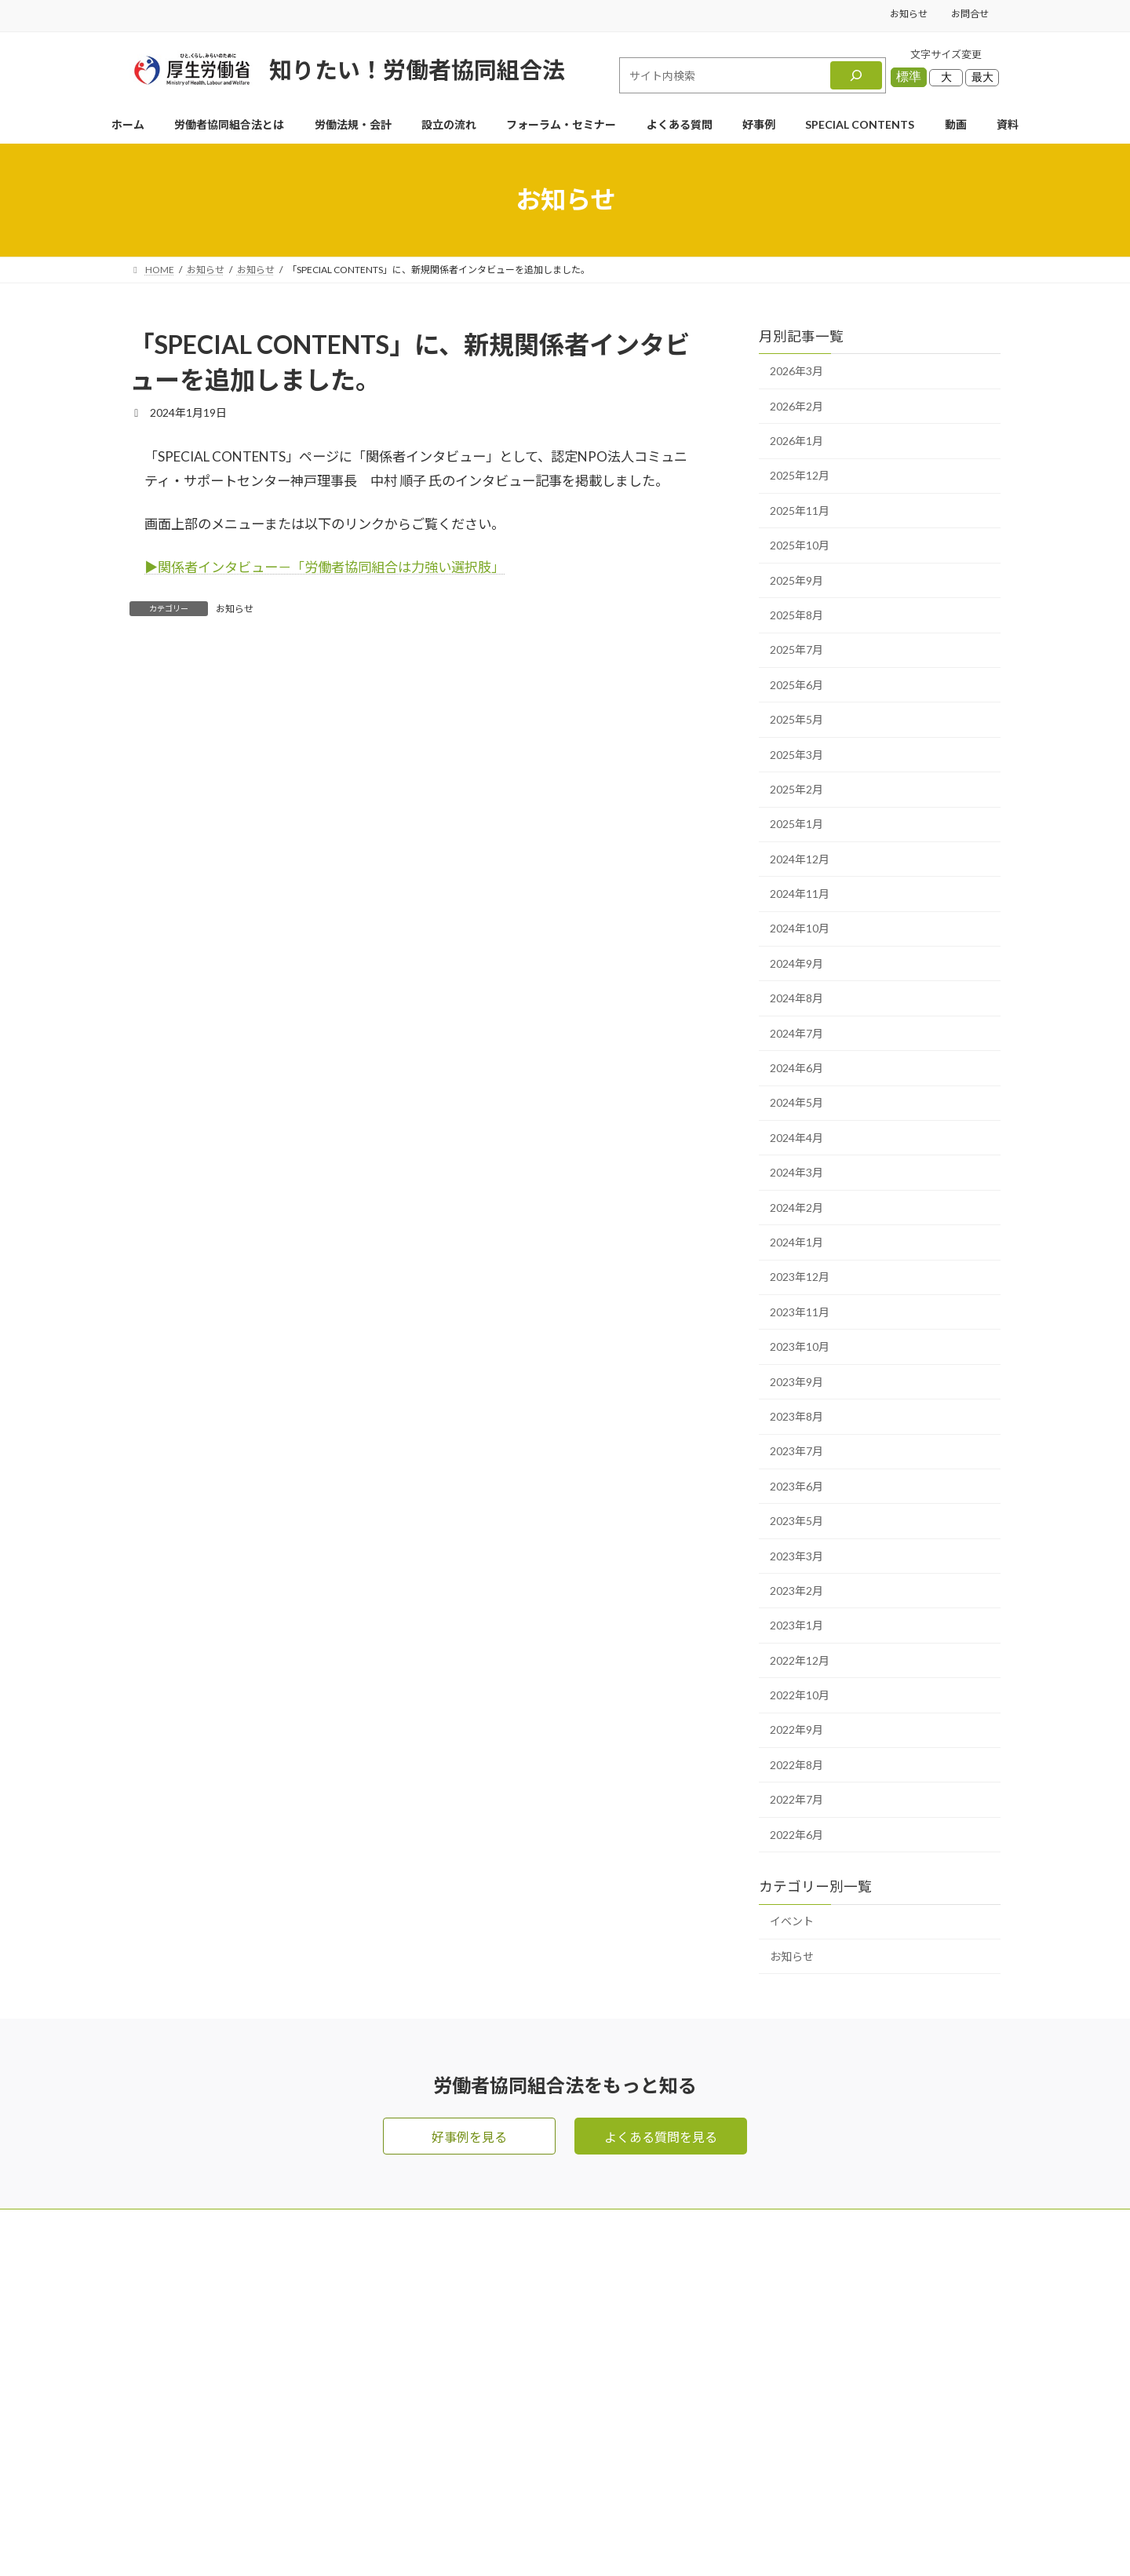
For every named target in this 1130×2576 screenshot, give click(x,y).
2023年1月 (796, 1625)
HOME (575, 2262)
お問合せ (970, 14)
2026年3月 (796, 371)
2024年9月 (796, 963)
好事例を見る (469, 2136)
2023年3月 (796, 1556)
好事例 (573, 2450)
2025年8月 (796, 615)
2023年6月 (796, 1486)
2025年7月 (796, 649)
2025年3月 (796, 754)
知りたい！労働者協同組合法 (417, 69)
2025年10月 (799, 545)
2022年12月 (799, 1660)
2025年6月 (796, 684)
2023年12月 (799, 1276)
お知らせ (909, 14)
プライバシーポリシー (796, 2419)
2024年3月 (796, 1172)
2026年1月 (796, 440)
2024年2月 (796, 1207)
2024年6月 (796, 1068)
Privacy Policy (617, 2536)
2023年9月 (796, 1381)
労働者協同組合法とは (617, 2325)
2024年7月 (796, 1033)
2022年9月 (796, 1730)
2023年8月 (796, 1416)
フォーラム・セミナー (796, 2293)
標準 (908, 76)
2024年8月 (796, 998)
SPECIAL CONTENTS (615, 2482)
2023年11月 (799, 1312)
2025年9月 (796, 580)
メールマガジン (778, 2262)
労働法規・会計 (599, 2356)
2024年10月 (799, 929)
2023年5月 (796, 1520)
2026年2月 (796, 406)
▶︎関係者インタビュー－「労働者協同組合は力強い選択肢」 (324, 567)
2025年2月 (796, 789)
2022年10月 (799, 1695)
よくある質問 (592, 2388)
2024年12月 (799, 859)
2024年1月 (796, 1242)
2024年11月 (799, 893)
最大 (982, 77)
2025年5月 (796, 719)
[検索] (856, 75)
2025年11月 (799, 510)
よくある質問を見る (660, 2136)
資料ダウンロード (784, 2356)
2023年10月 (799, 1346)
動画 (746, 2325)
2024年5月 (796, 1103)
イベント (792, 1921)
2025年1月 (796, 823)
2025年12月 (799, 476)
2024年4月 (796, 1137)
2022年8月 (796, 1764)
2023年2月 (796, 1590)
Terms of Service (700, 2536)
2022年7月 (796, 1799)
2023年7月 (796, 1451)
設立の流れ (586, 2419)
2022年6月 (796, 1834)
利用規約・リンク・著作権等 (815, 2450)
